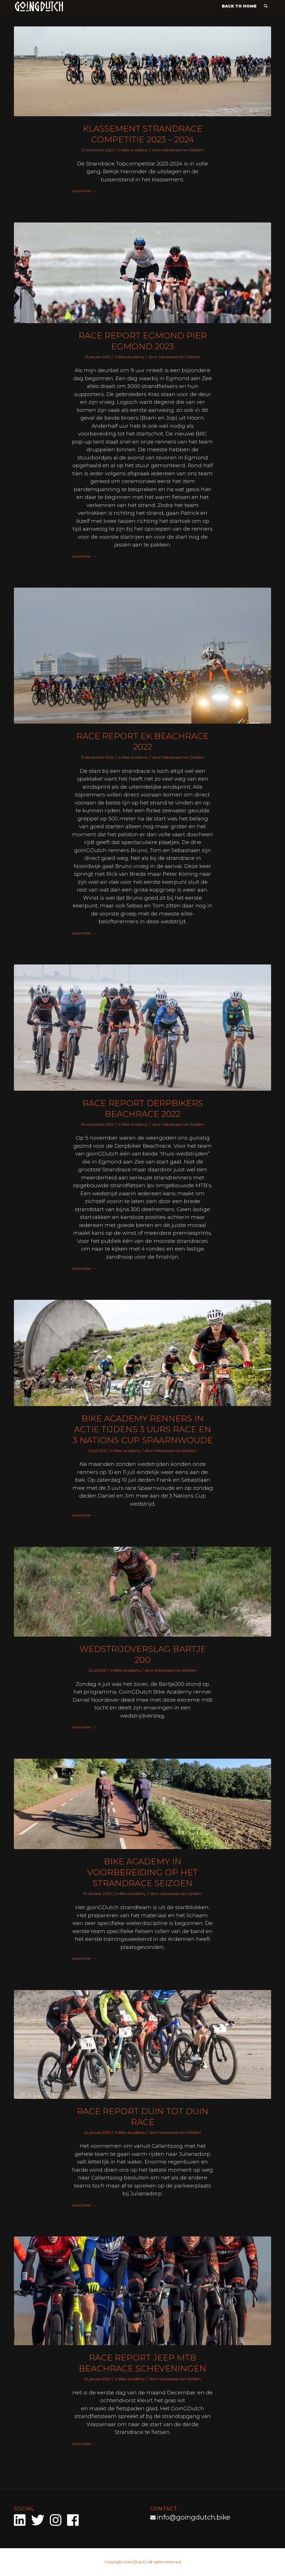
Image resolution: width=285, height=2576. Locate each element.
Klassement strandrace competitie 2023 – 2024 (142, 134)
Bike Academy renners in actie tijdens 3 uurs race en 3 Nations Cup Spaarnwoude (143, 1429)
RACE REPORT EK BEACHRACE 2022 (142, 741)
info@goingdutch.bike (193, 2517)
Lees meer (84, 191)
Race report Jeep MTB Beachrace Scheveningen (142, 2363)
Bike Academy (135, 150)
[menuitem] (239, 6)
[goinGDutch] (39, 6)
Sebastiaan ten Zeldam (183, 150)
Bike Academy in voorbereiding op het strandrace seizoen (142, 1872)
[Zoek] (265, 6)
